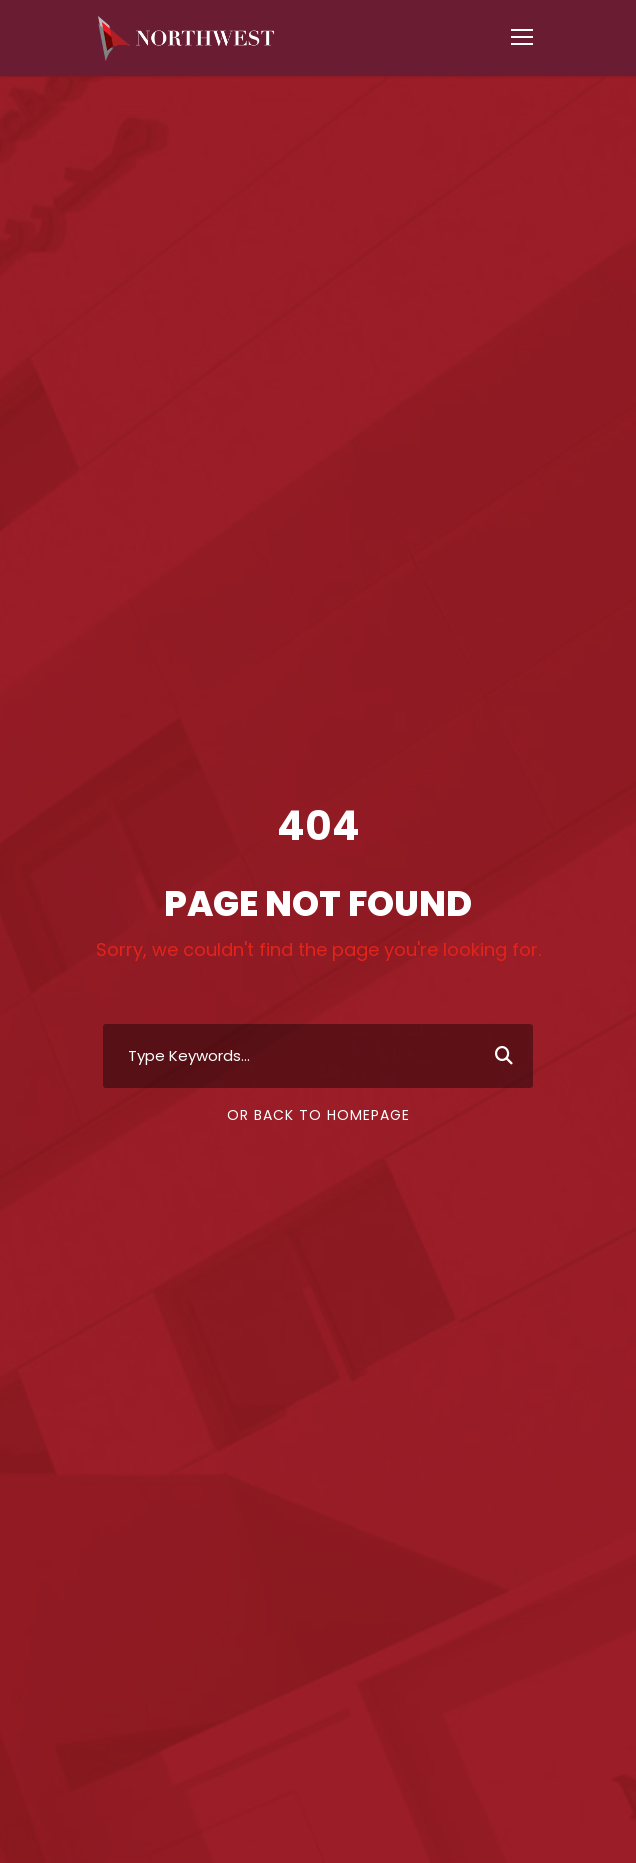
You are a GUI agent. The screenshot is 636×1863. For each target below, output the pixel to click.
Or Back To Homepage (318, 1115)
